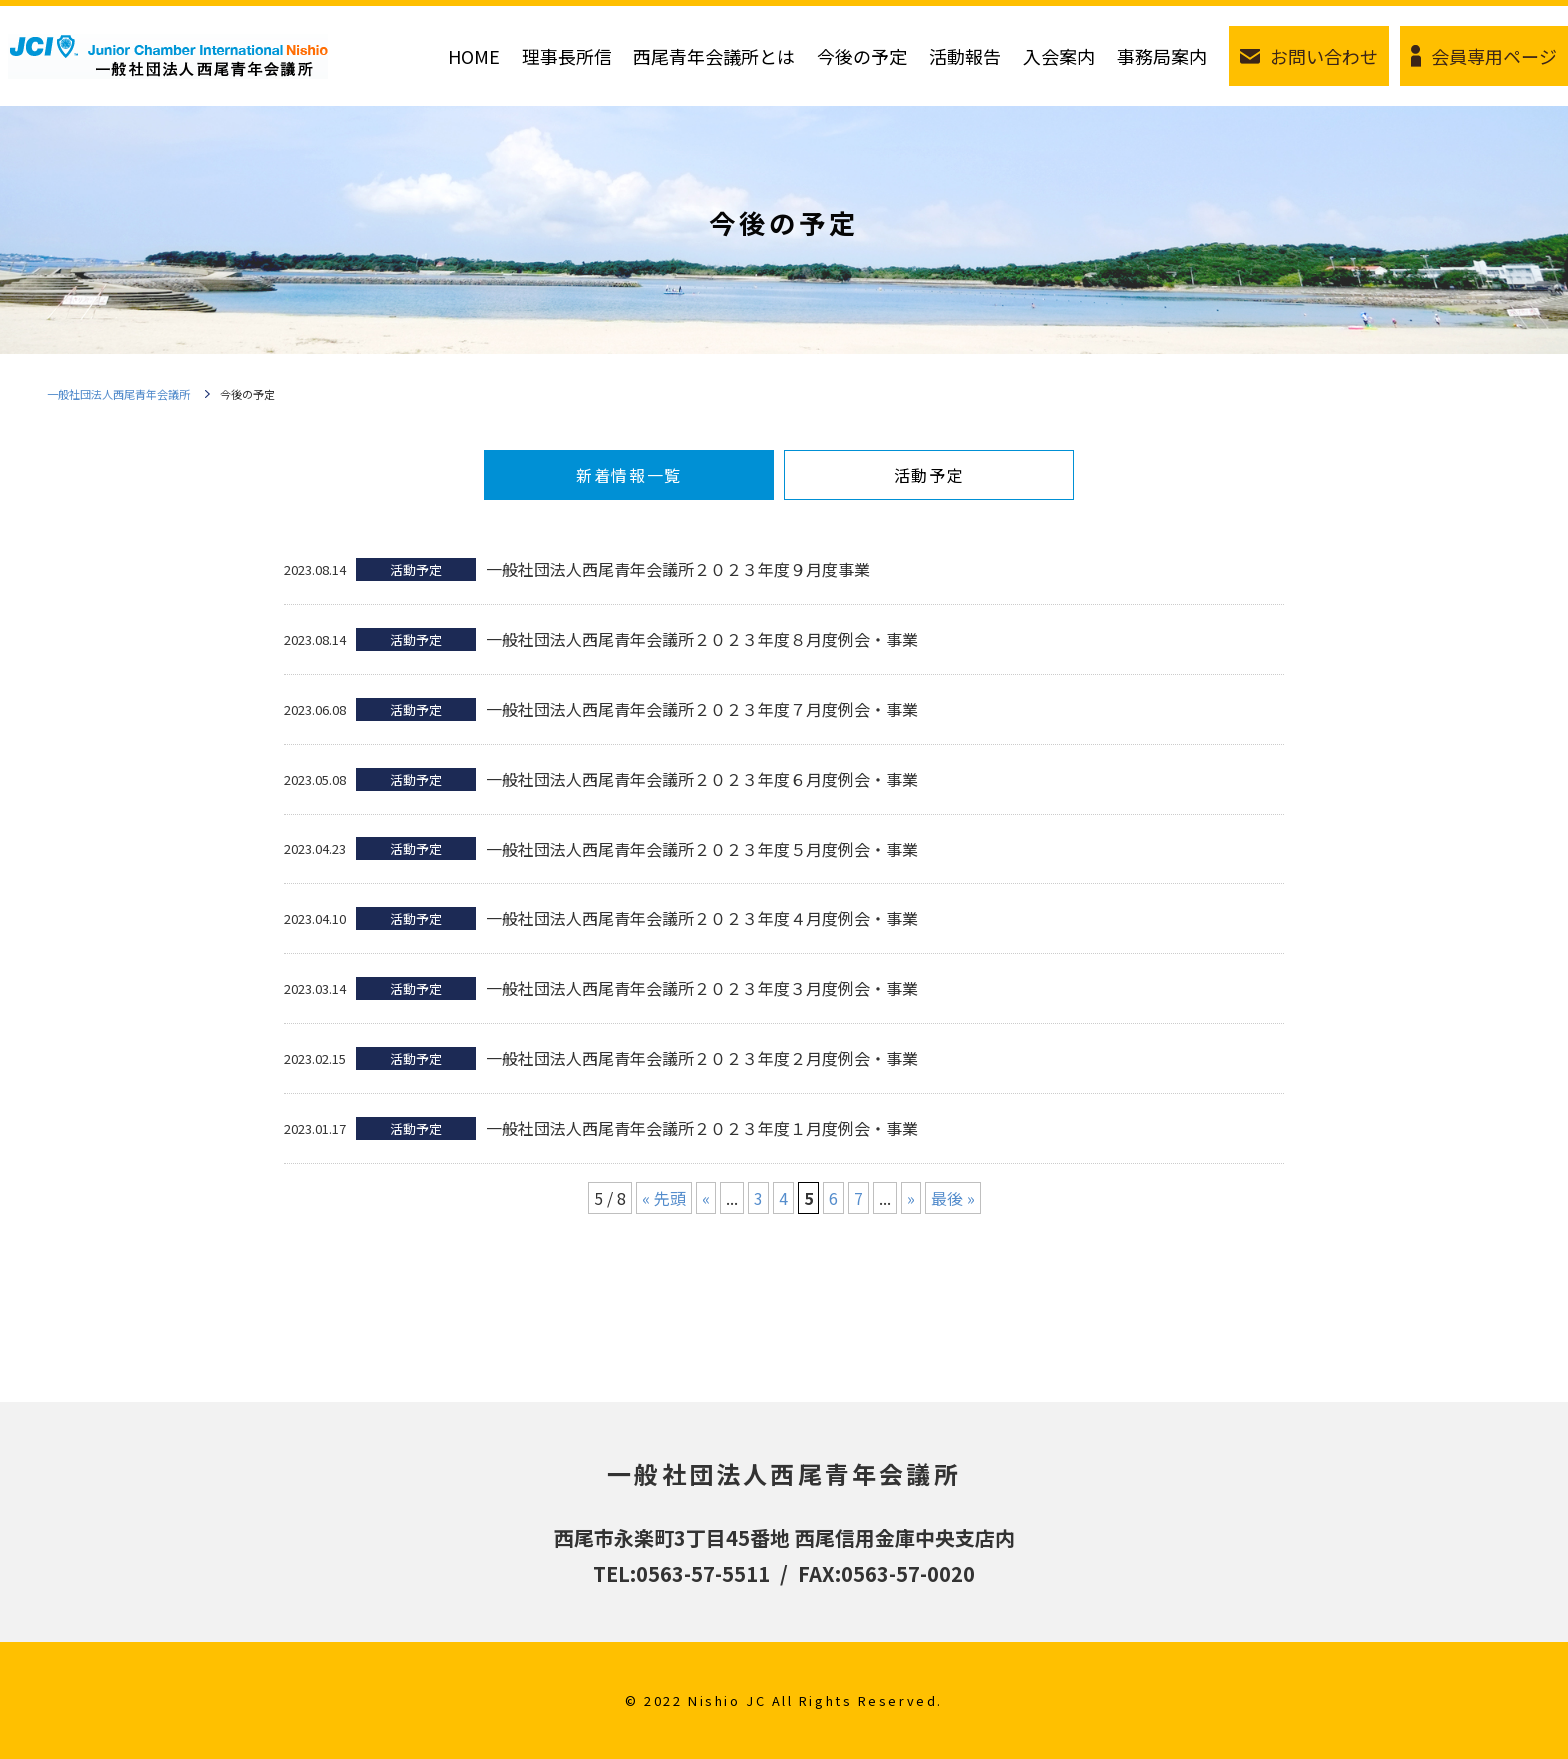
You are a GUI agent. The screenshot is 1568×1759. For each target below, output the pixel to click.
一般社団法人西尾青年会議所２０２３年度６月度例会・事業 (702, 779)
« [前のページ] (706, 1198)
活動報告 (965, 56)
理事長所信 (567, 56)
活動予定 (929, 475)
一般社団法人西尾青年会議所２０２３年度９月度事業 (678, 569)
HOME (474, 56)
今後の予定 (862, 56)
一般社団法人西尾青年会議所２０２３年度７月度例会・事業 (702, 709)
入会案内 (1059, 56)
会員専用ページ (1494, 56)
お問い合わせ (1324, 56)
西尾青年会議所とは (714, 56)
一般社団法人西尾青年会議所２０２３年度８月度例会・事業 (702, 639)
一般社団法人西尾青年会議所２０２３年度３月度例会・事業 (702, 988)
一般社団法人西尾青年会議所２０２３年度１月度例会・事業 (702, 1128)
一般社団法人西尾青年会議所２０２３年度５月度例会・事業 (702, 849)
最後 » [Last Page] (953, 1198)
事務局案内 (1162, 56)
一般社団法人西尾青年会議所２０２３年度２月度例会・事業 (702, 1058)
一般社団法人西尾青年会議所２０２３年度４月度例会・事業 (702, 918)
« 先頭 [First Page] (664, 1198)
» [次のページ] (911, 1198)
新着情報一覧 (629, 475)
